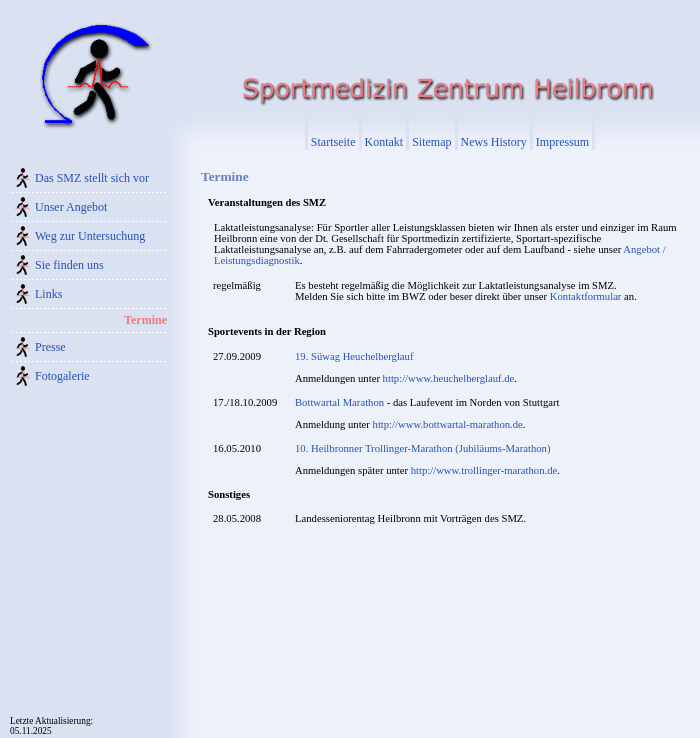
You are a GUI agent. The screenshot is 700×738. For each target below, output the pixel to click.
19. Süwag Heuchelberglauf (354, 356)
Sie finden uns (69, 265)
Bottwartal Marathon (339, 402)
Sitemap (431, 142)
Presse (50, 347)
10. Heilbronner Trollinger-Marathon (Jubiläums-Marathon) (423, 448)
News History (494, 142)
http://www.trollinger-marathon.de (484, 470)
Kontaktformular (586, 296)
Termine (145, 320)
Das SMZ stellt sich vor (92, 178)
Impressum (562, 142)
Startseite (333, 142)
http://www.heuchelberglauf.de (449, 378)
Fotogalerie (62, 376)
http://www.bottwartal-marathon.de (448, 424)
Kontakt (384, 142)
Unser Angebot (71, 207)
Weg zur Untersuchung (90, 236)
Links (48, 294)
